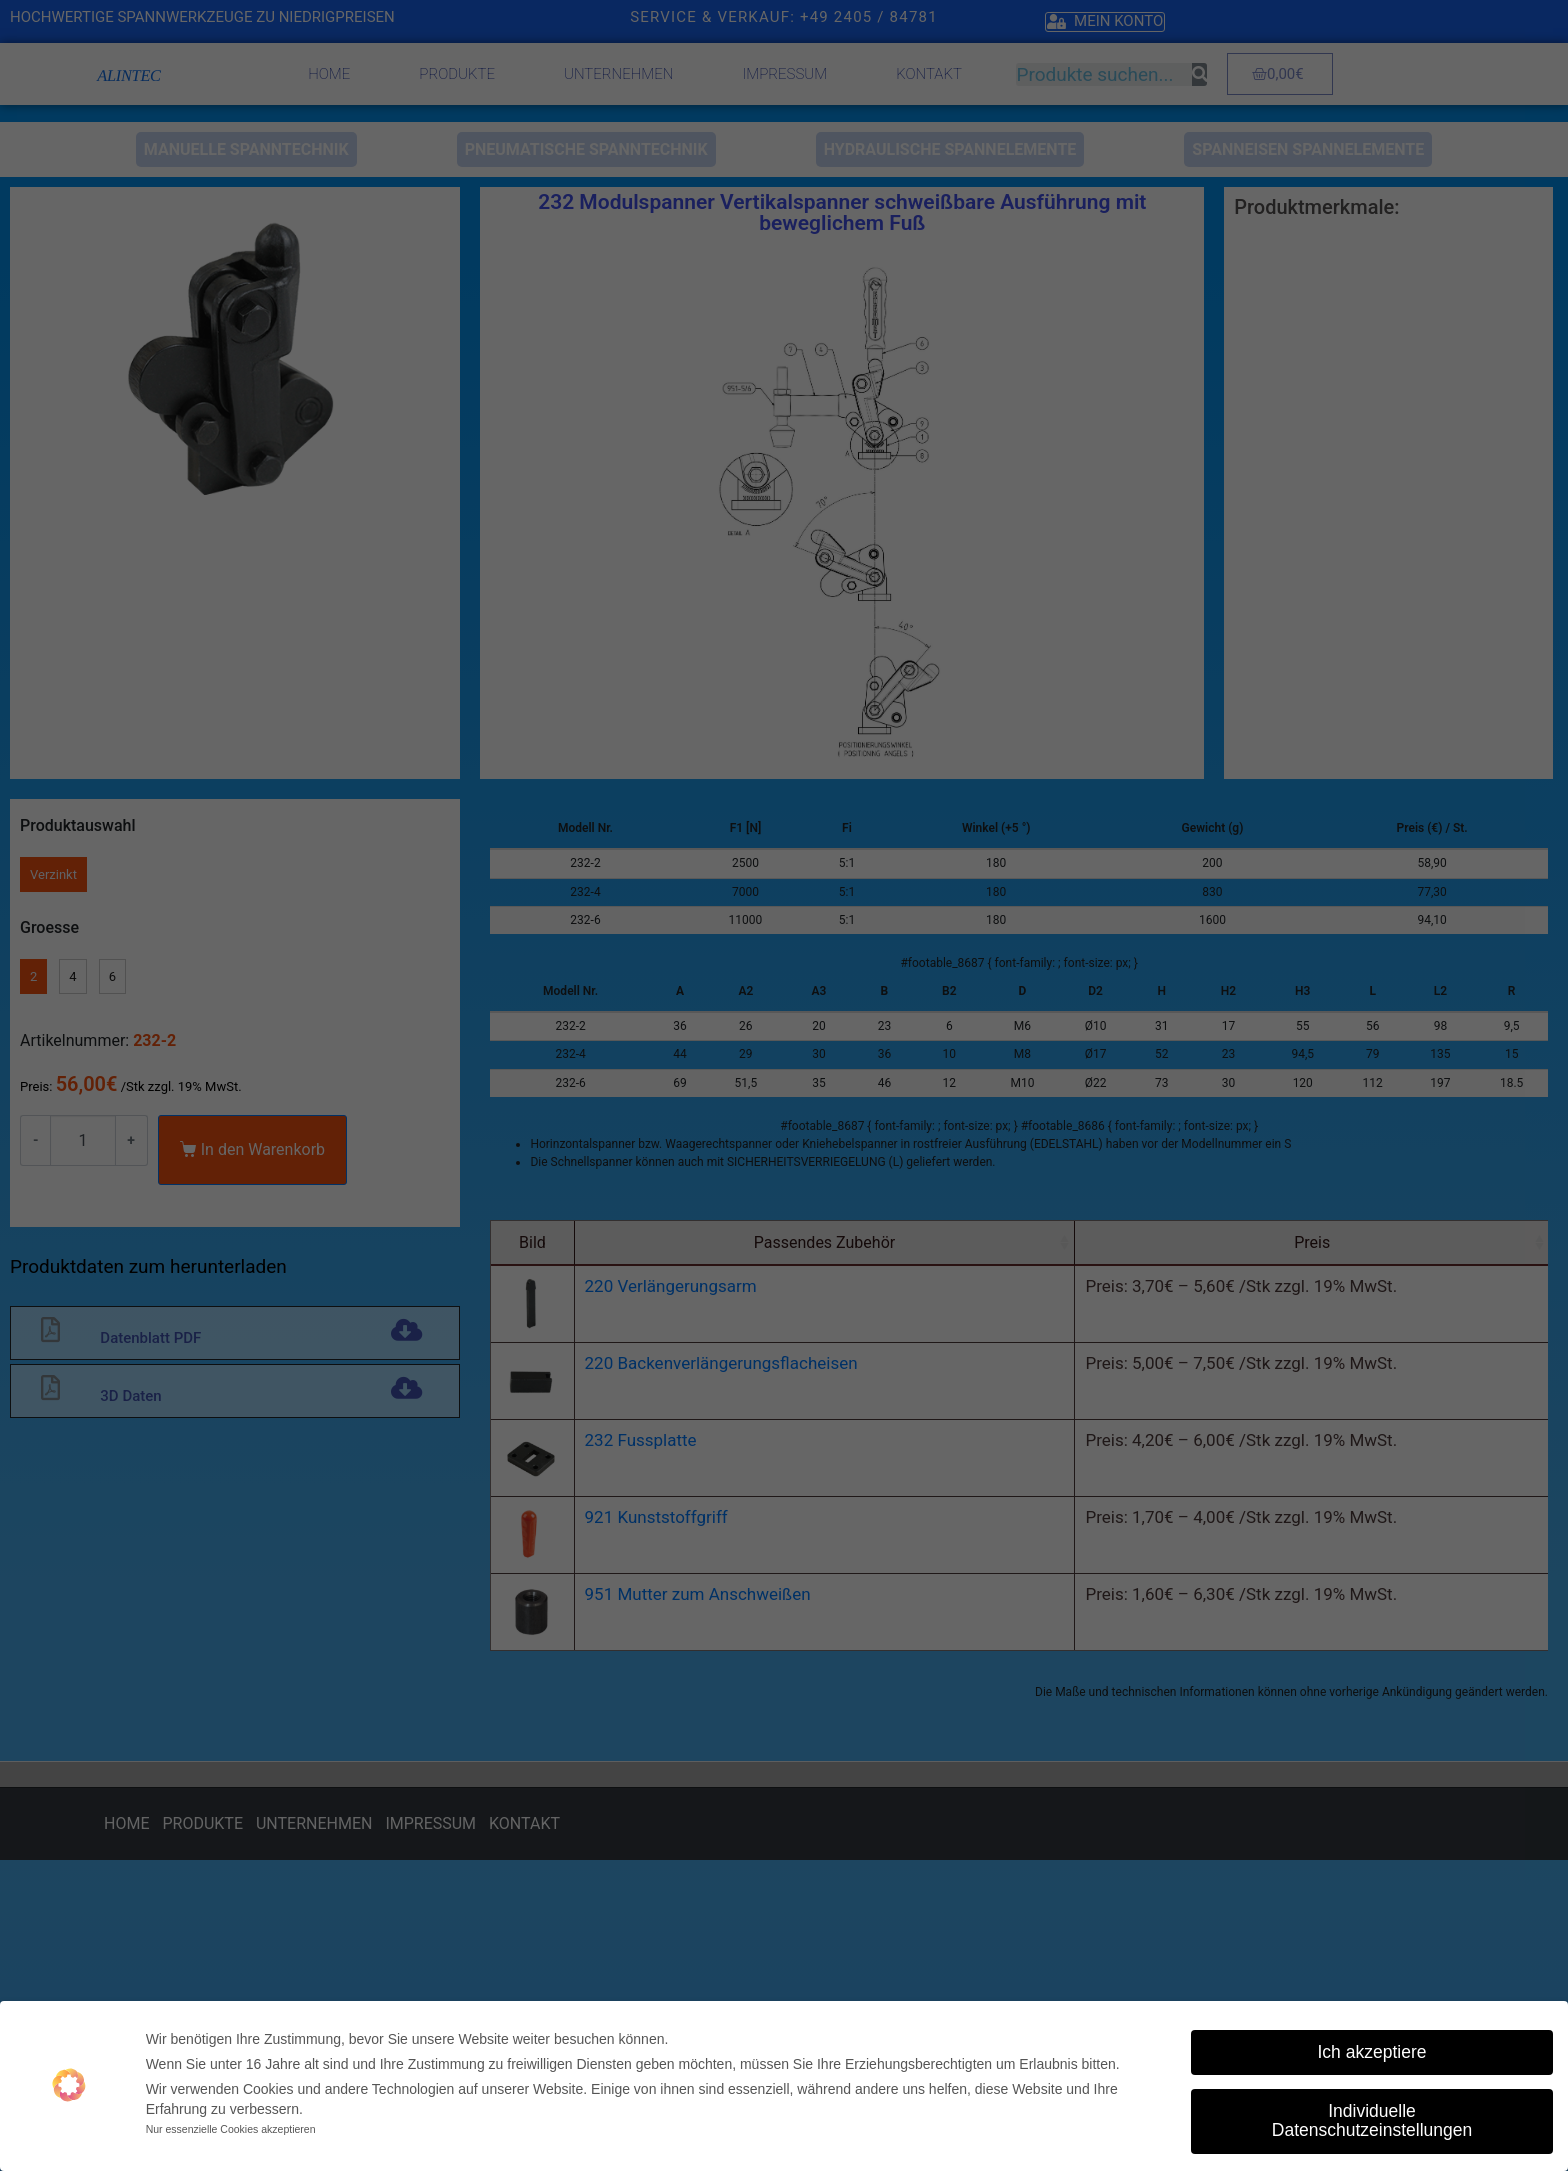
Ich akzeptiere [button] (1372, 2052)
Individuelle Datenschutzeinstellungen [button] (1372, 2121)
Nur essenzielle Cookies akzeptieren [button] (231, 2129)
